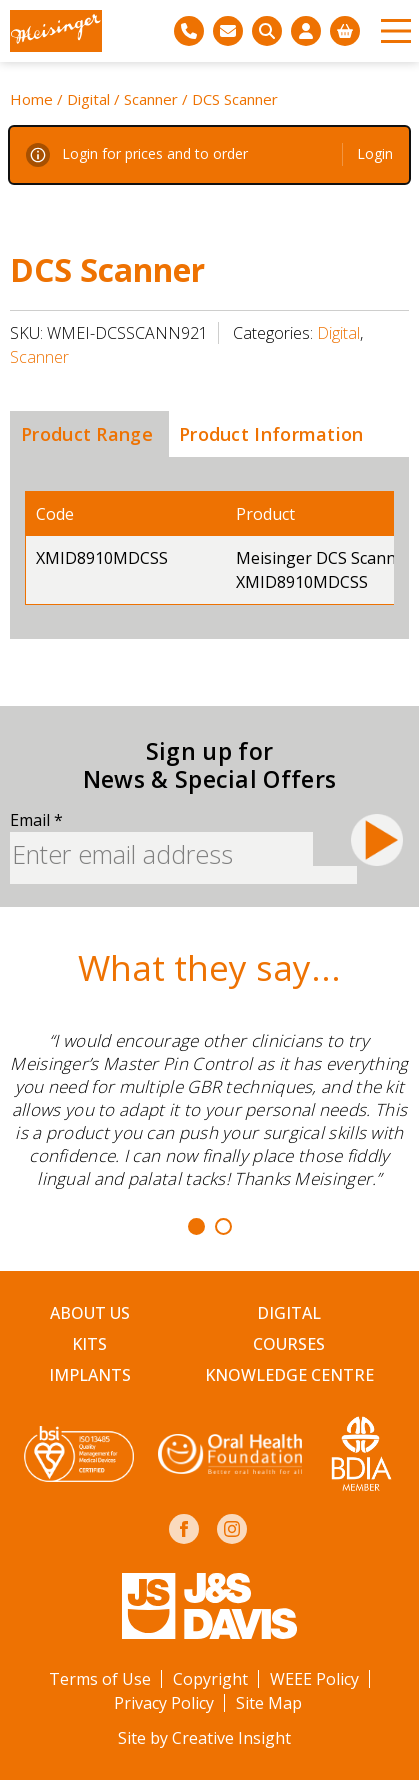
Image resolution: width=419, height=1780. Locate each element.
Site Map (269, 1703)
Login (375, 153)
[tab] (87, 434)
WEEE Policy (314, 1679)
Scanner (151, 99)
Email (36, 820)
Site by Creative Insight (204, 1738)
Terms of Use (100, 1679)
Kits (89, 1344)
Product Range (87, 434)
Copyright (210, 1679)
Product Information (271, 434)
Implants (90, 1375)
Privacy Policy (164, 1703)
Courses (289, 1344)
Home (31, 99)
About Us (90, 1313)
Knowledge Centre (289, 1375)
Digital (88, 99)
